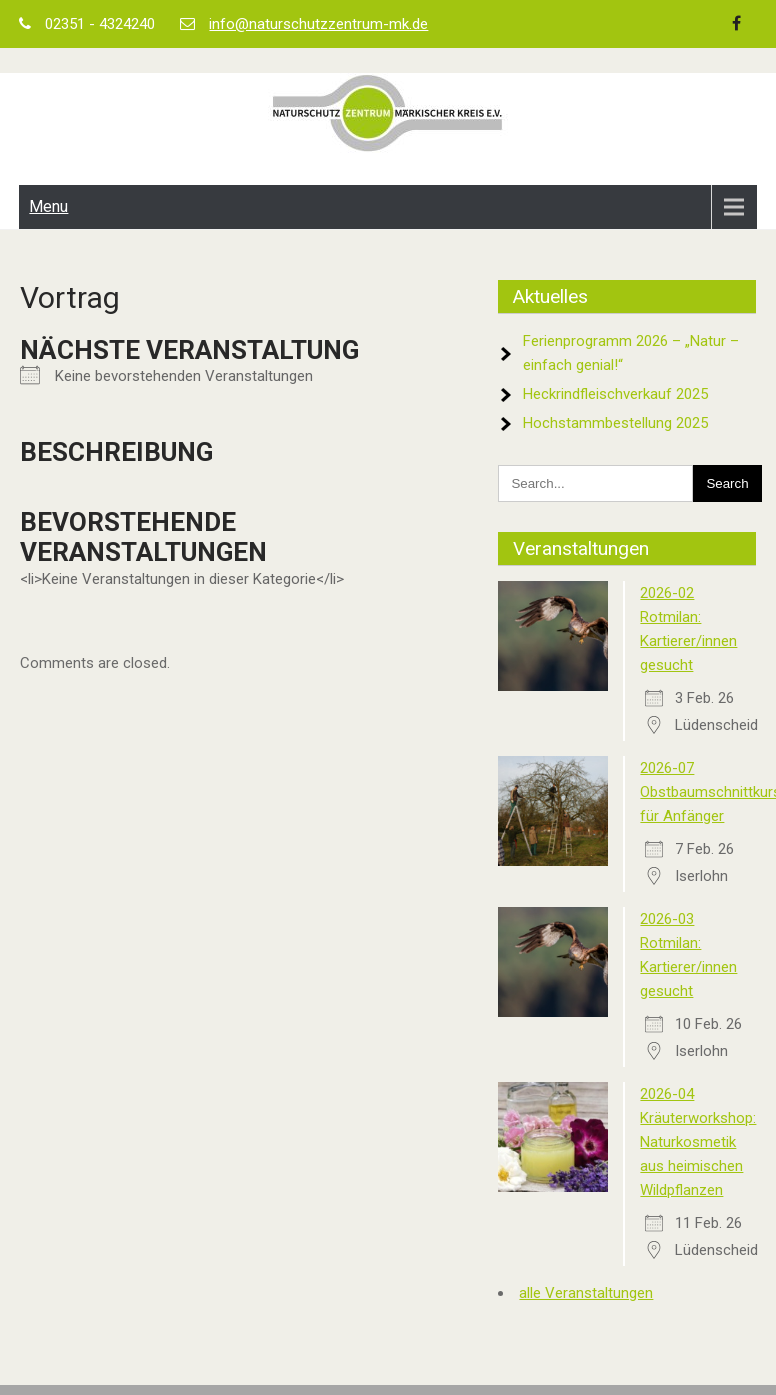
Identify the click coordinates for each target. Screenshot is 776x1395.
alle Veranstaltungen (586, 1293)
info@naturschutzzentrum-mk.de (318, 24)
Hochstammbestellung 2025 (615, 423)
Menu (48, 206)
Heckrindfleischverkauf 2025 (615, 394)
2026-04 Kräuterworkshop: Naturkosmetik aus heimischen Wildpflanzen (698, 1142)
